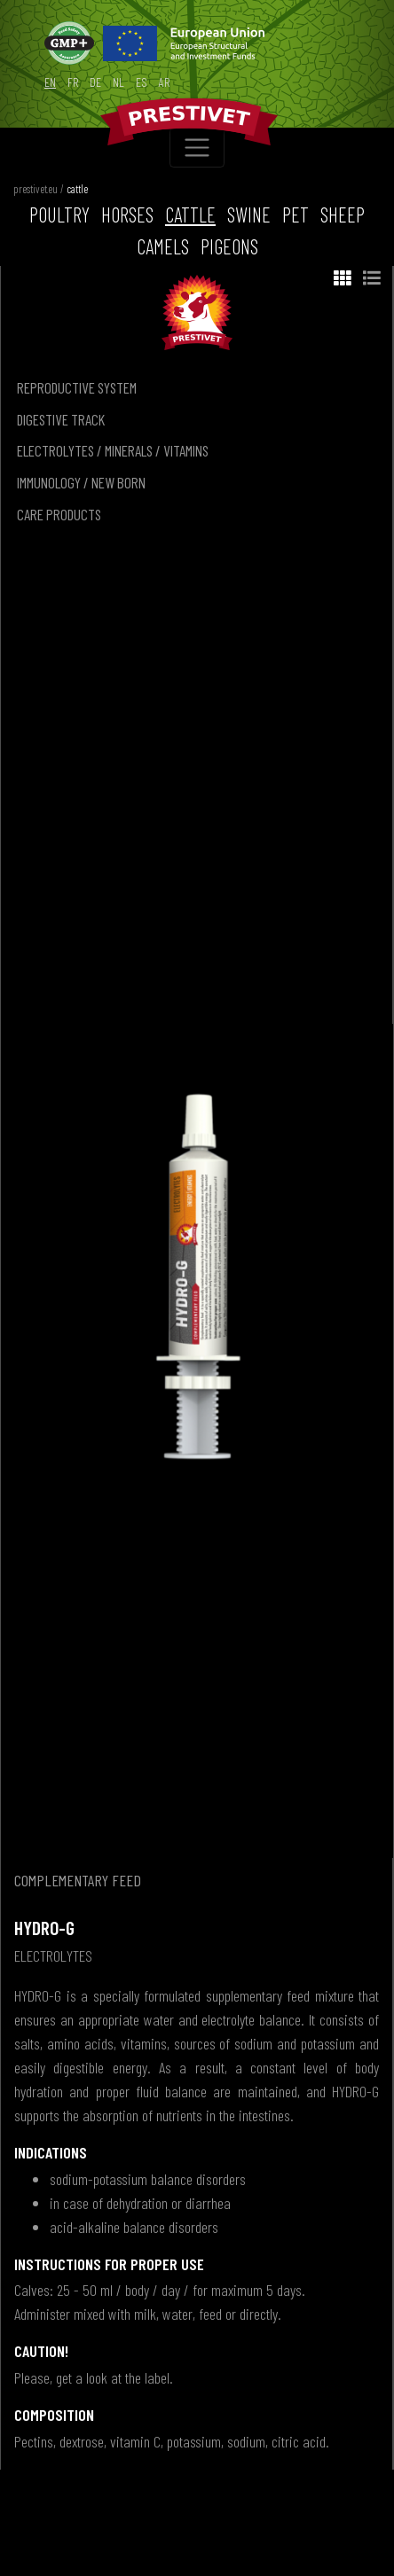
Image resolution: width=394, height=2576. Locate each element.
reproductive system (77, 387)
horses (127, 214)
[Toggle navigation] (197, 148)
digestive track (61, 419)
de (95, 82)
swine (249, 214)
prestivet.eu (35, 189)
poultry (59, 214)
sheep (342, 214)
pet (295, 214)
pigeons (229, 246)
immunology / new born (81, 482)
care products (59, 514)
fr (72, 82)
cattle (77, 189)
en (50, 82)
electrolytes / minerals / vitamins (113, 450)
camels (163, 246)
